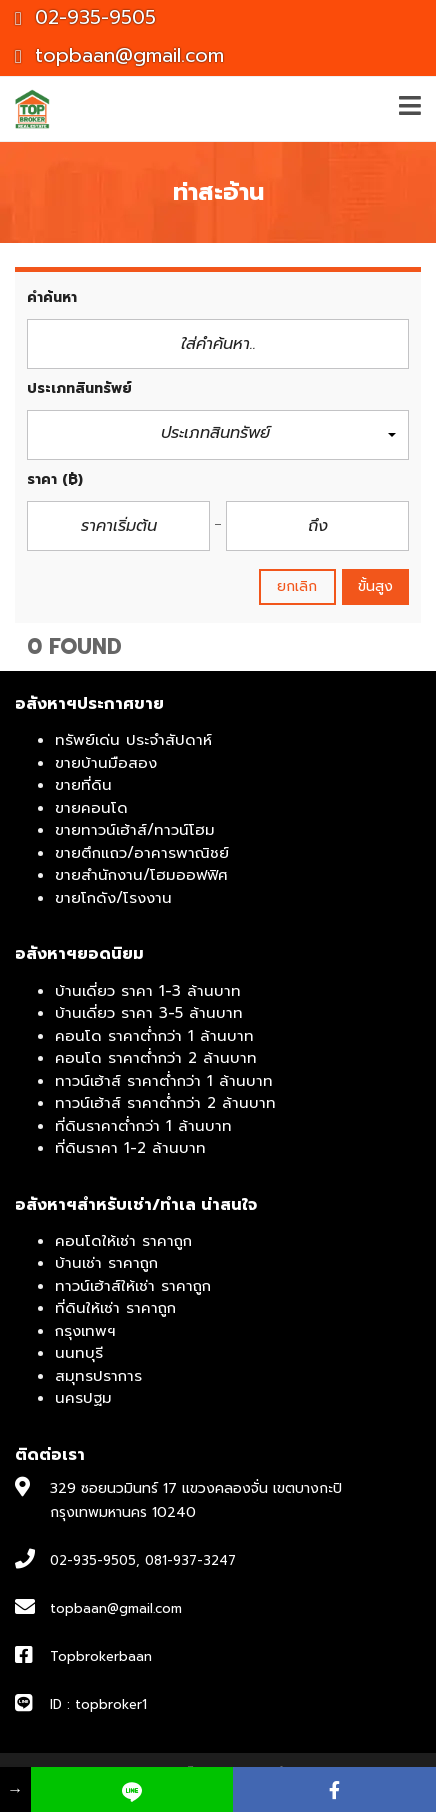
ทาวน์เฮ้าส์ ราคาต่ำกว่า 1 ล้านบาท (164, 1081)
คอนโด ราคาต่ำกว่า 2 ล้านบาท (156, 1058)
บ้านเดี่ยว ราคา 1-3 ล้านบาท (148, 991)
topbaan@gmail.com (119, 55)
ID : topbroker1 (98, 1704)
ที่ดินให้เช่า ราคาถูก (115, 1308)
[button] (218, 435)
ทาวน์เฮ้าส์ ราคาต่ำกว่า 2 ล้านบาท (165, 1103)
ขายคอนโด (91, 808)
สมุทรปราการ (98, 1376)
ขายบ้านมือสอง (106, 763)
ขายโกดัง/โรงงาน (113, 898)
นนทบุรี (79, 1353)
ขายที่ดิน (83, 785)
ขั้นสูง (375, 586)
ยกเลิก (297, 586)
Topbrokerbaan (101, 1656)
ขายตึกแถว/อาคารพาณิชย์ (142, 853)
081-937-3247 (190, 1560)
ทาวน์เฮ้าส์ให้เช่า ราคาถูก (133, 1286)
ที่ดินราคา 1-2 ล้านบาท (130, 1148)
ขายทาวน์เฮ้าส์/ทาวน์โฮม (135, 830)
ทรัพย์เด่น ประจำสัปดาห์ (133, 740)
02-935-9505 (85, 17)
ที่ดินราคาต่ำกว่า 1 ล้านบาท (143, 1126)
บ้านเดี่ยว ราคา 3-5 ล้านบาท (149, 1013)
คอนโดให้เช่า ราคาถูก (123, 1241)
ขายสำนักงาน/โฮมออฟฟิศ (141, 875)
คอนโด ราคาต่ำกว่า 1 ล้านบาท (154, 1036)
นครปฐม (83, 1398)
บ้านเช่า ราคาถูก (106, 1263)
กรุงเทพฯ (85, 1331)
